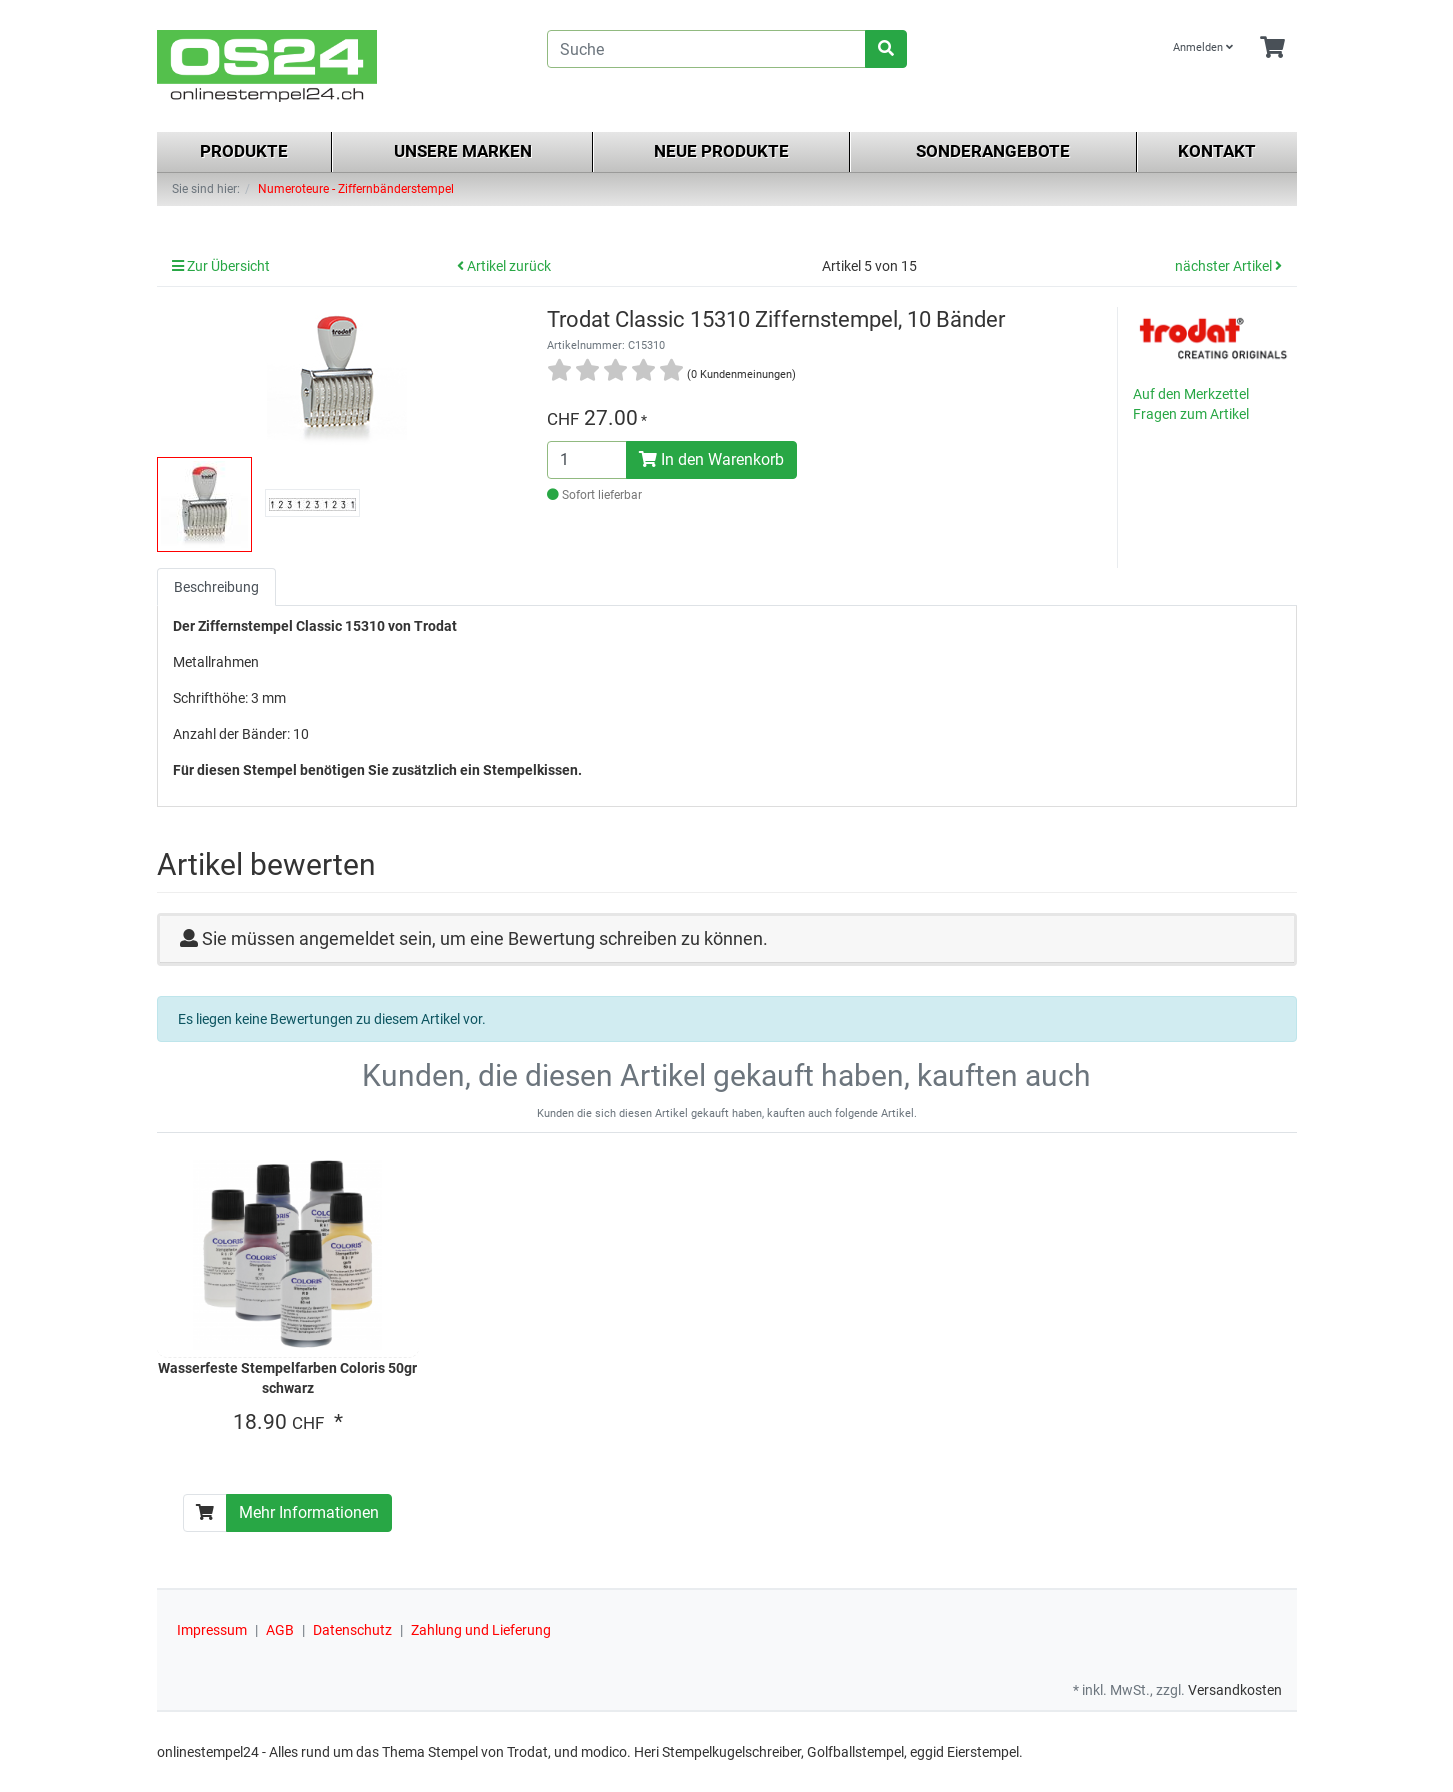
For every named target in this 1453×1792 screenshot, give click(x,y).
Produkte (244, 151)
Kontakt (1217, 151)
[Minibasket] (1272, 48)
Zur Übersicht (221, 266)
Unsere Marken (463, 151)
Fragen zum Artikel (1191, 414)
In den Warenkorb (711, 459)
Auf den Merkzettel (1191, 394)
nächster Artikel (1228, 266)
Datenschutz (352, 1630)
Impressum (212, 1630)
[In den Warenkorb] (205, 1513)
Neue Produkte (721, 151)
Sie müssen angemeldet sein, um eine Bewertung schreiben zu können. (485, 938)
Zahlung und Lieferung (481, 1630)
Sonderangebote (993, 151)
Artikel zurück (504, 266)
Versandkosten (1235, 1690)
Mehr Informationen (309, 1512)
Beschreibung (216, 587)
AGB (280, 1630)
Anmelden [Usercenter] (1203, 47)
